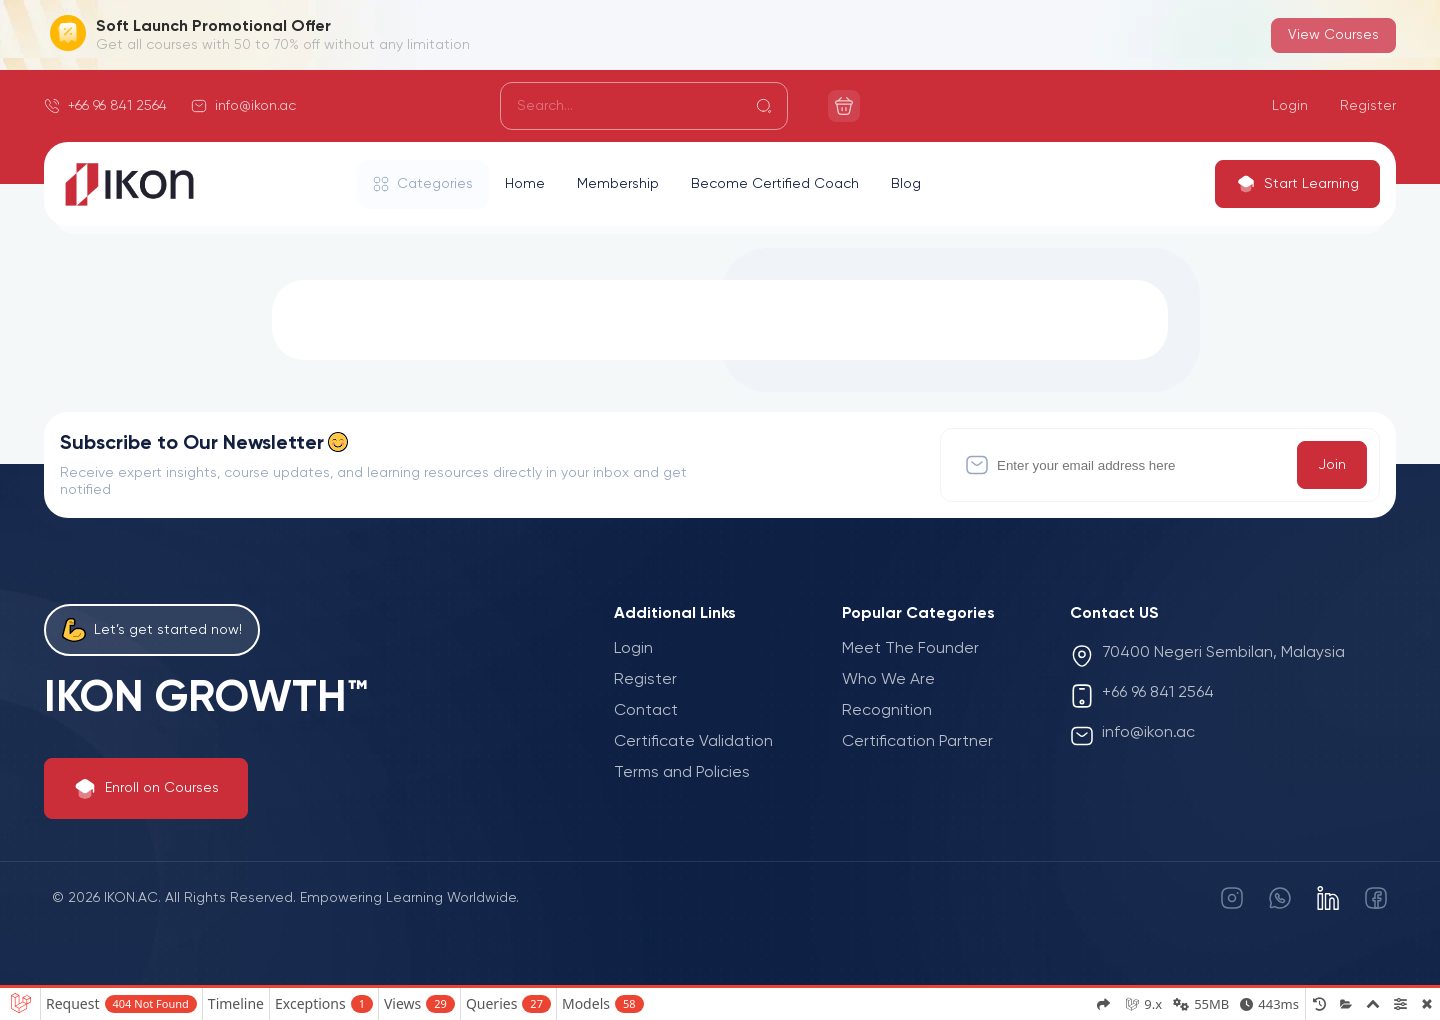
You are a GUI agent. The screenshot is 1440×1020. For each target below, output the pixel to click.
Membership (618, 184)
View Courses (1333, 35)
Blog (906, 184)
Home (525, 184)
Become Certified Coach (775, 184)
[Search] (644, 106)
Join (1332, 465)
